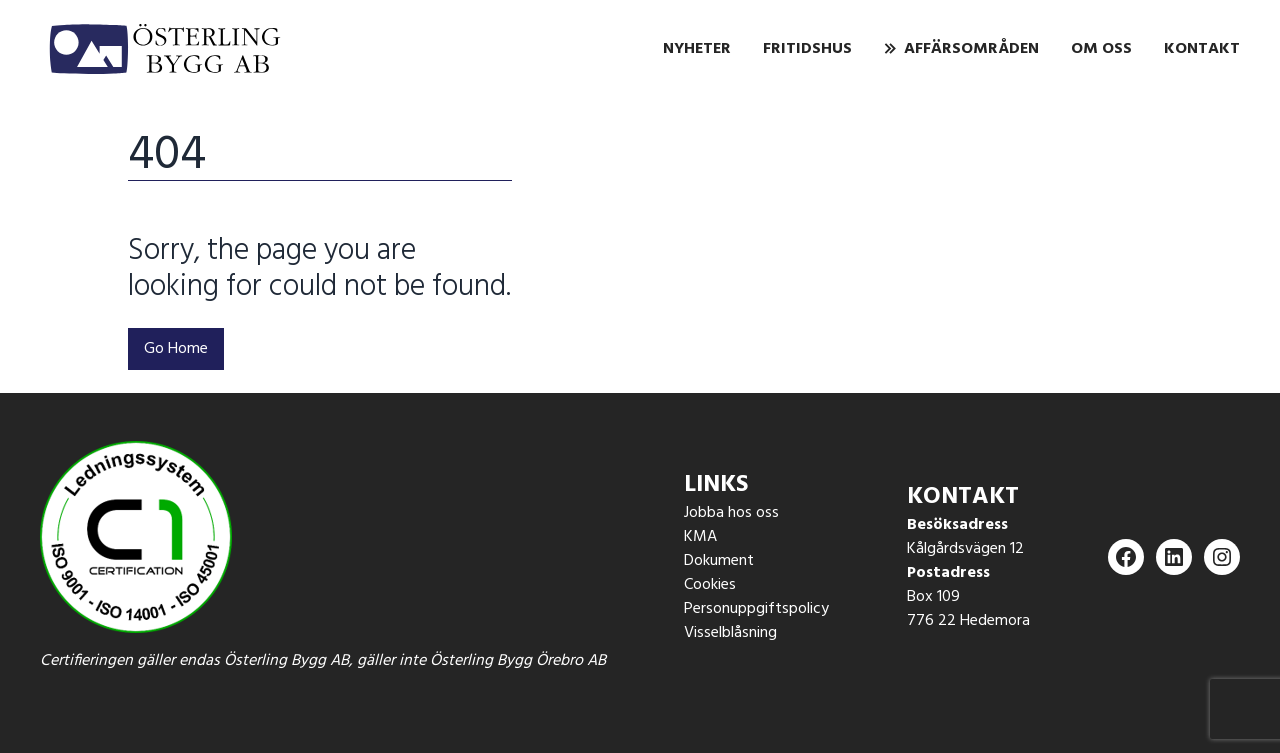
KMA (700, 537)
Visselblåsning (730, 633)
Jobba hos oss (731, 513)
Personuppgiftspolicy (756, 609)
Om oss (1101, 49)
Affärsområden (971, 49)
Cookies (710, 585)
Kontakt (1202, 49)
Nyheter (697, 49)
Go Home (176, 349)
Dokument (719, 561)
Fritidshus (807, 49)
